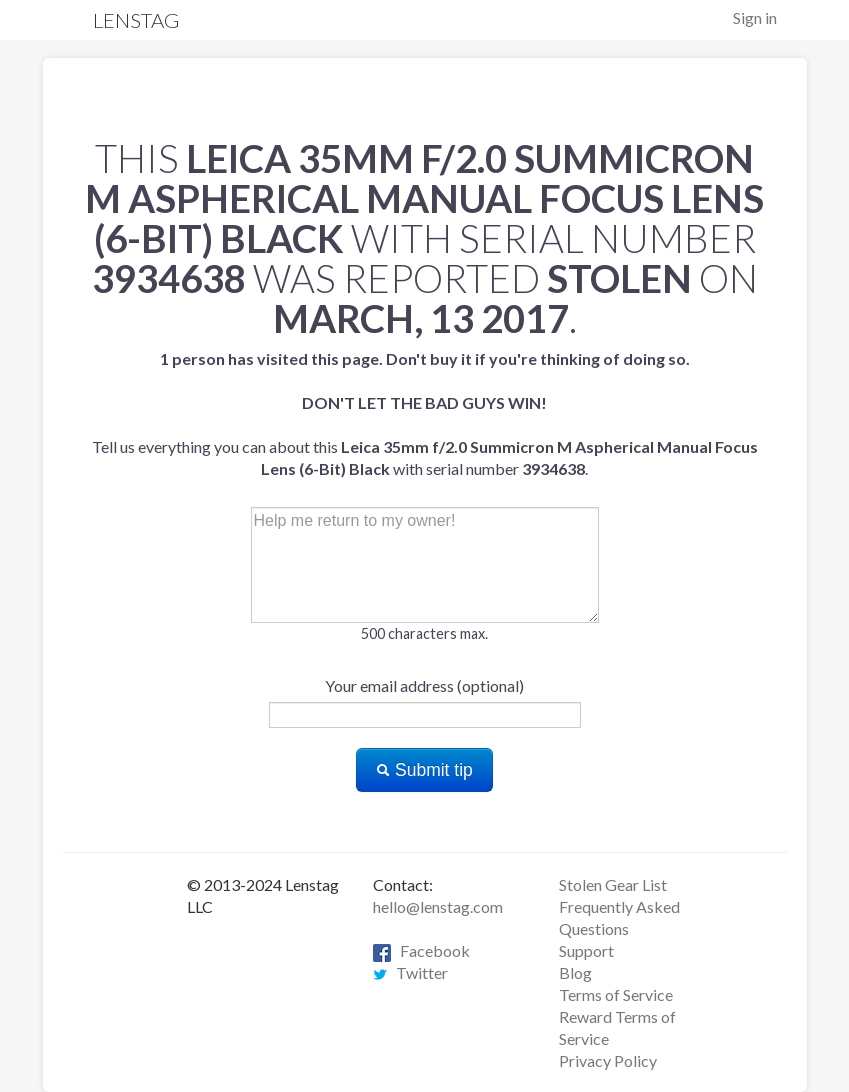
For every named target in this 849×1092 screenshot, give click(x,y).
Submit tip (424, 770)
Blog (575, 972)
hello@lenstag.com (438, 906)
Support (586, 950)
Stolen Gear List (613, 884)
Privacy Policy (608, 1060)
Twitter (410, 972)
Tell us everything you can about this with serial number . (425, 413)
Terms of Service (616, 994)
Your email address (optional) (424, 685)
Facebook (421, 950)
